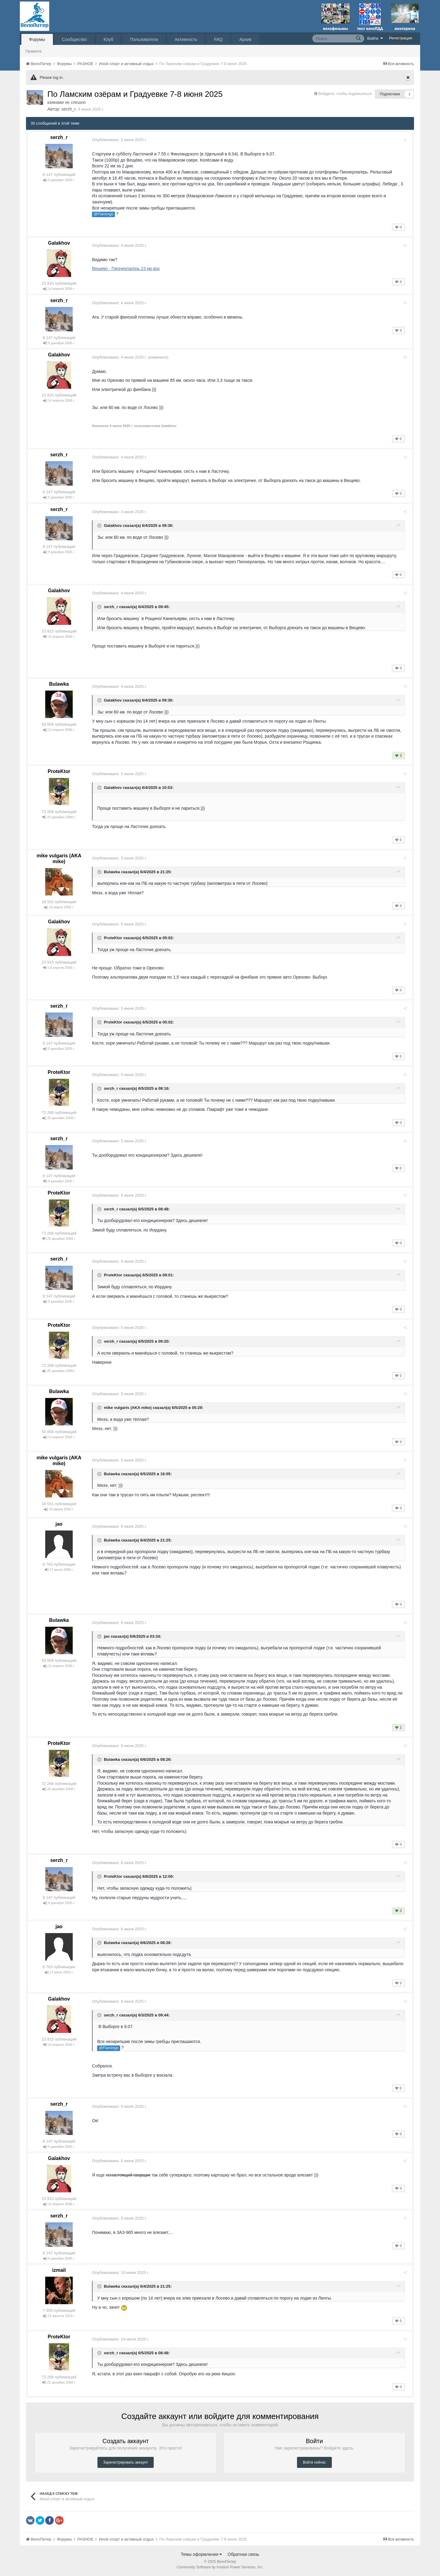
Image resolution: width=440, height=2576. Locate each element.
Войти (375, 38)
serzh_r (68, 109)
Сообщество (74, 39)
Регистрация (400, 38)
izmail (59, 2270)
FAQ (218, 39)
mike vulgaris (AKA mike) (130, 1407)
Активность (186, 39)
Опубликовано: (121, 139)
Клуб (108, 39)
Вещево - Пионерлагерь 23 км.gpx (128, 268)
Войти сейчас (314, 2462)
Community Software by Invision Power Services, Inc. (220, 2567)
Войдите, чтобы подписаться (345, 93)
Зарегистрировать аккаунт (125, 2462)
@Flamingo (106, 214)
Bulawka (59, 684)
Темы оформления (201, 2554)
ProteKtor (59, 771)
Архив (245, 39)
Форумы (37, 39)
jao (58, 1524)
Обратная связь (243, 2554)
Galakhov (59, 243)
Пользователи (144, 39)
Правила (33, 51)
